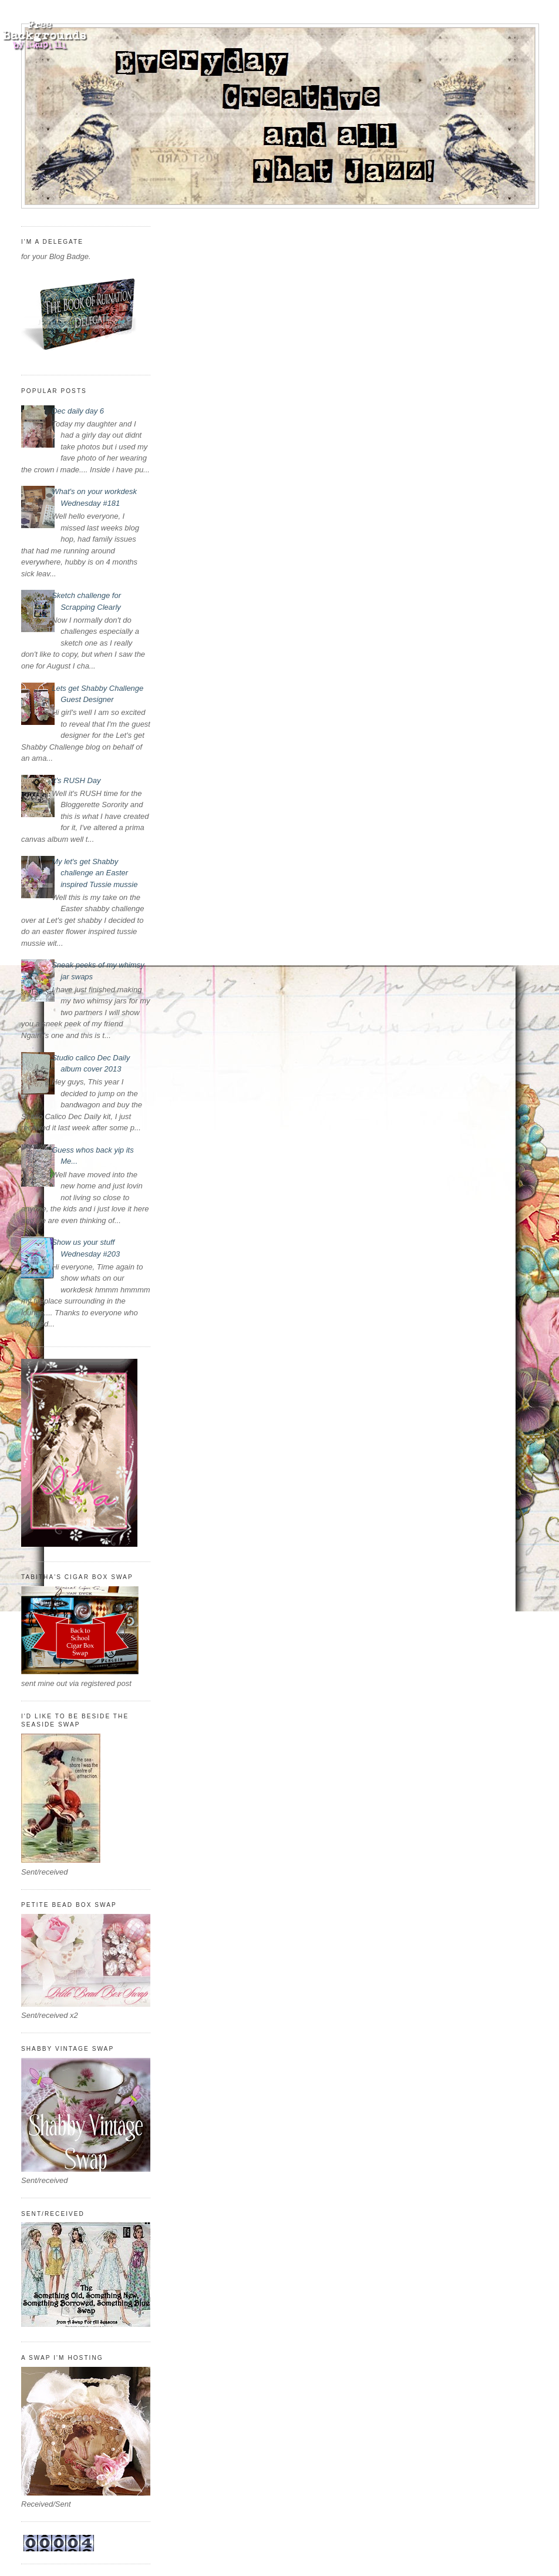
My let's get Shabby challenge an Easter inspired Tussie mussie (94, 873)
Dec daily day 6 (78, 411)
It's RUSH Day (76, 780)
